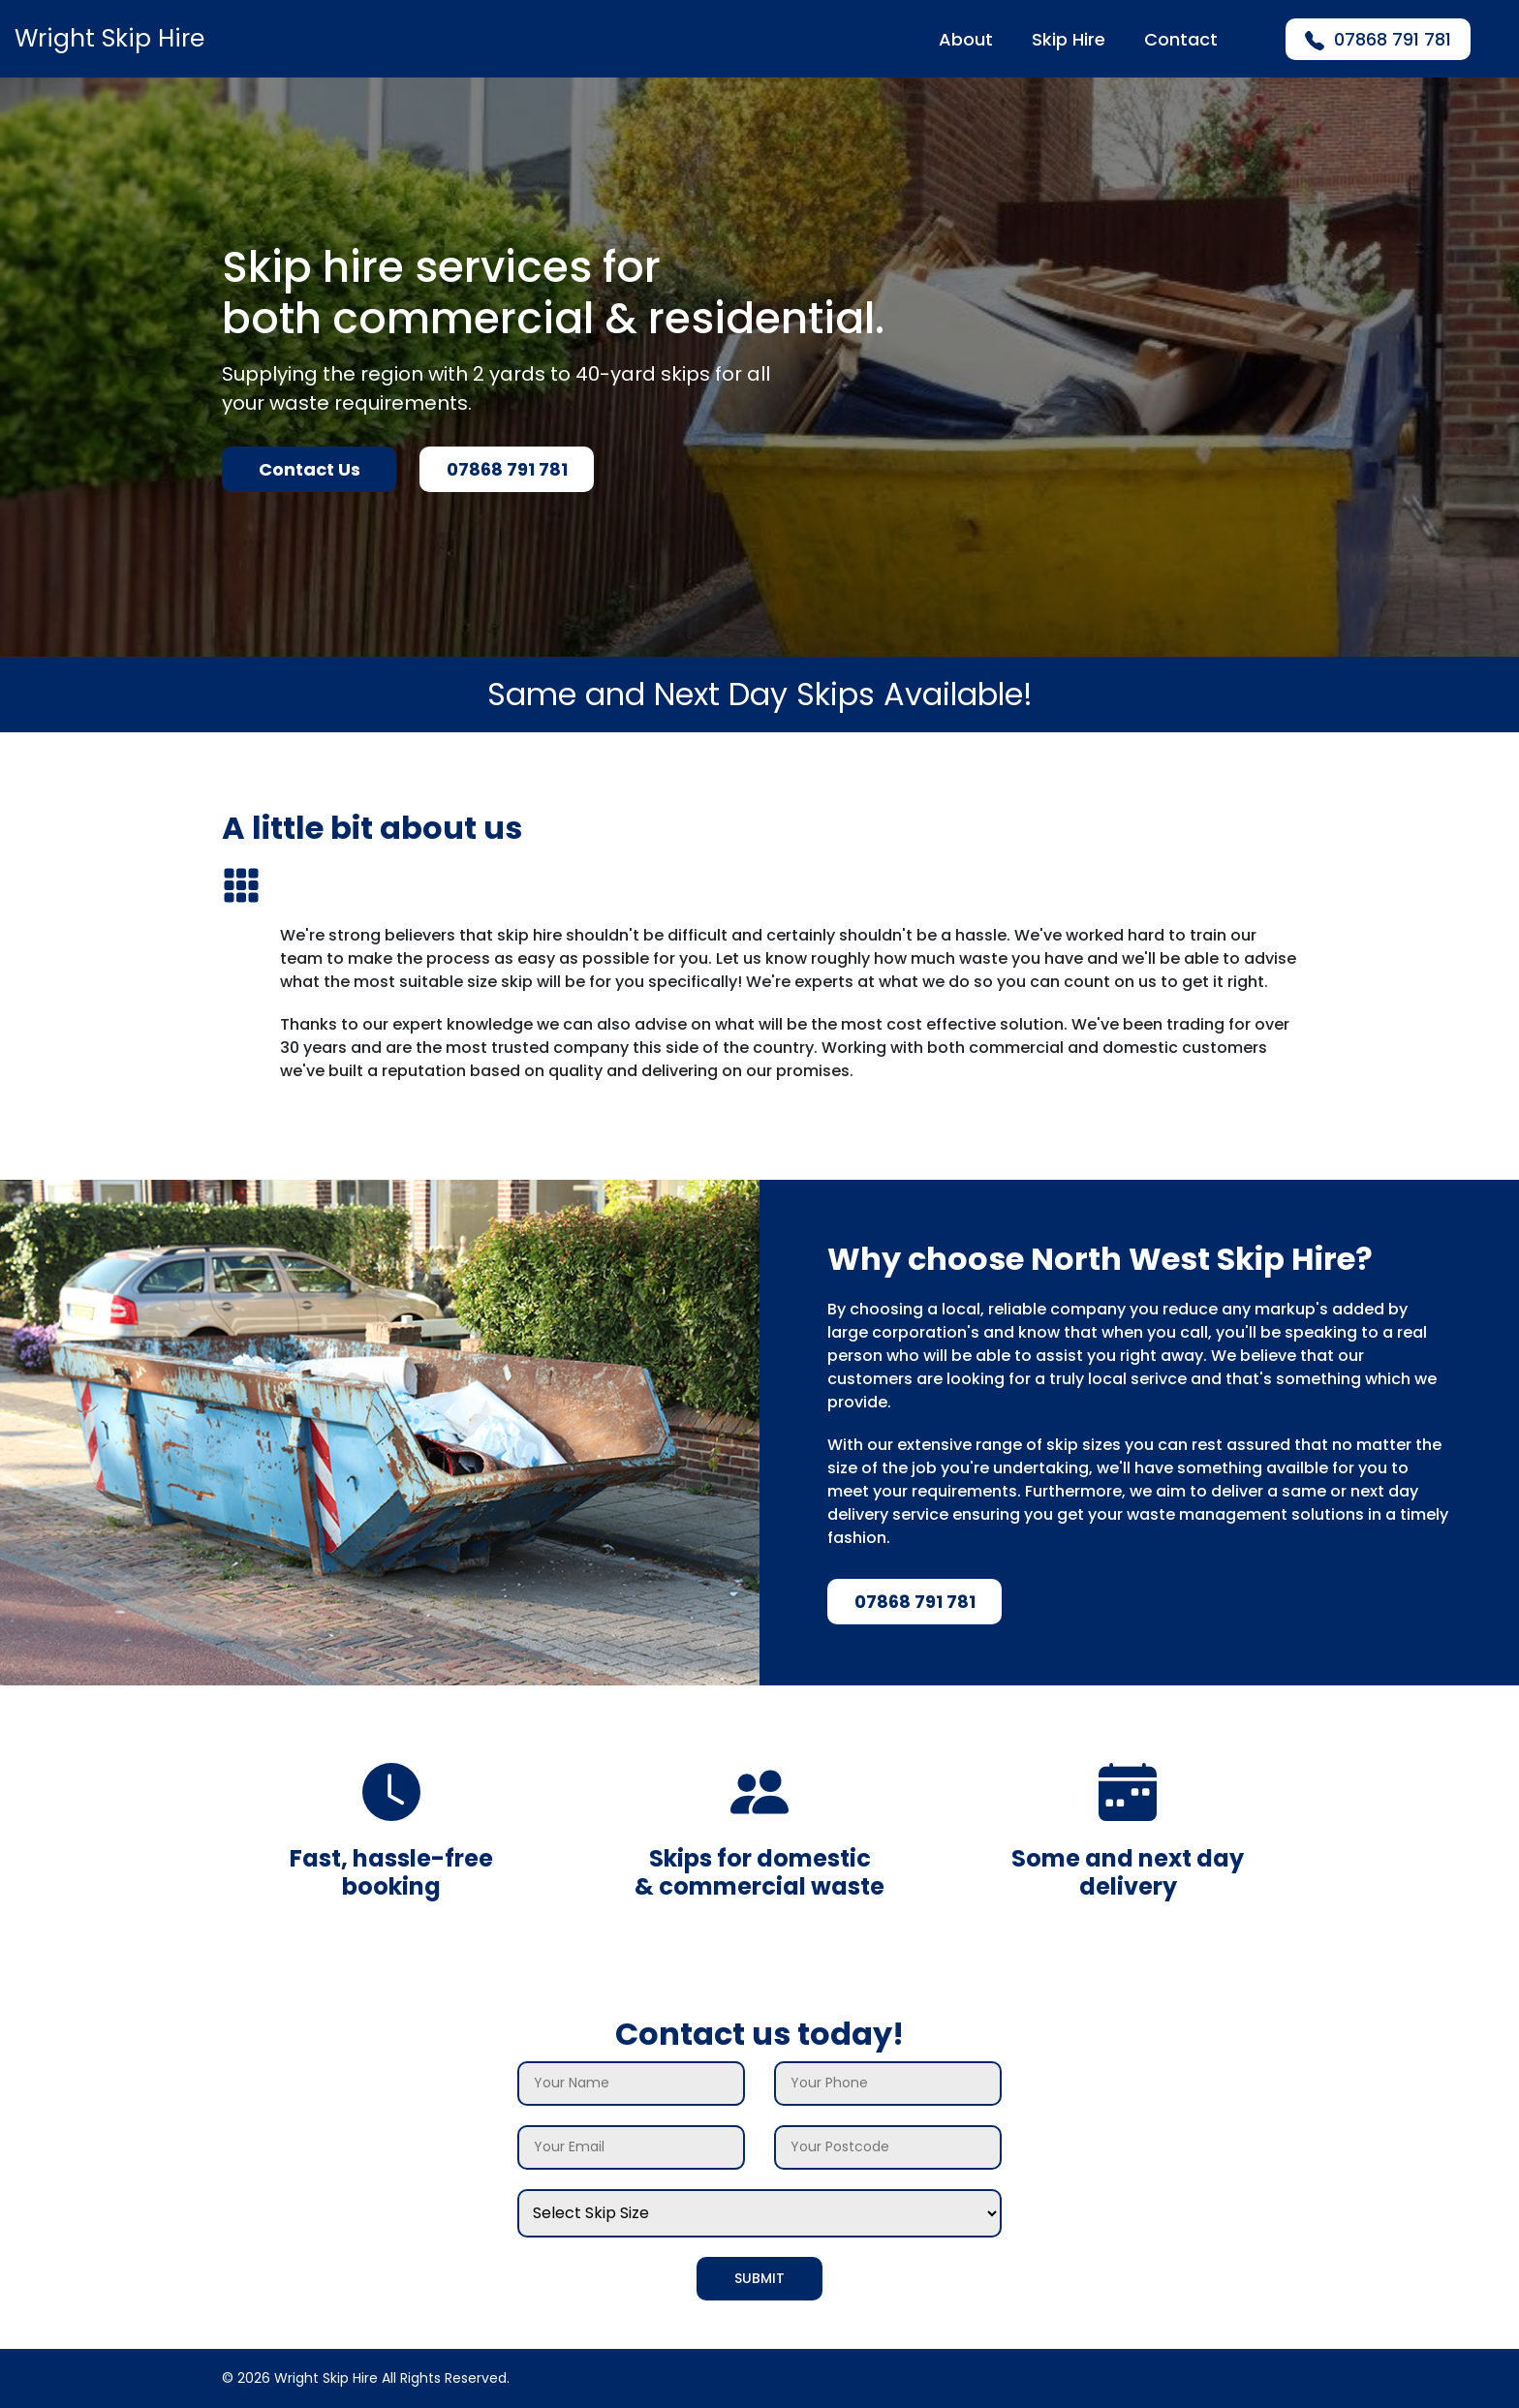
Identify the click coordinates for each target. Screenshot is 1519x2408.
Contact (1181, 39)
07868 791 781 (1378, 39)
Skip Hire (1068, 39)
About (966, 39)
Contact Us (309, 469)
